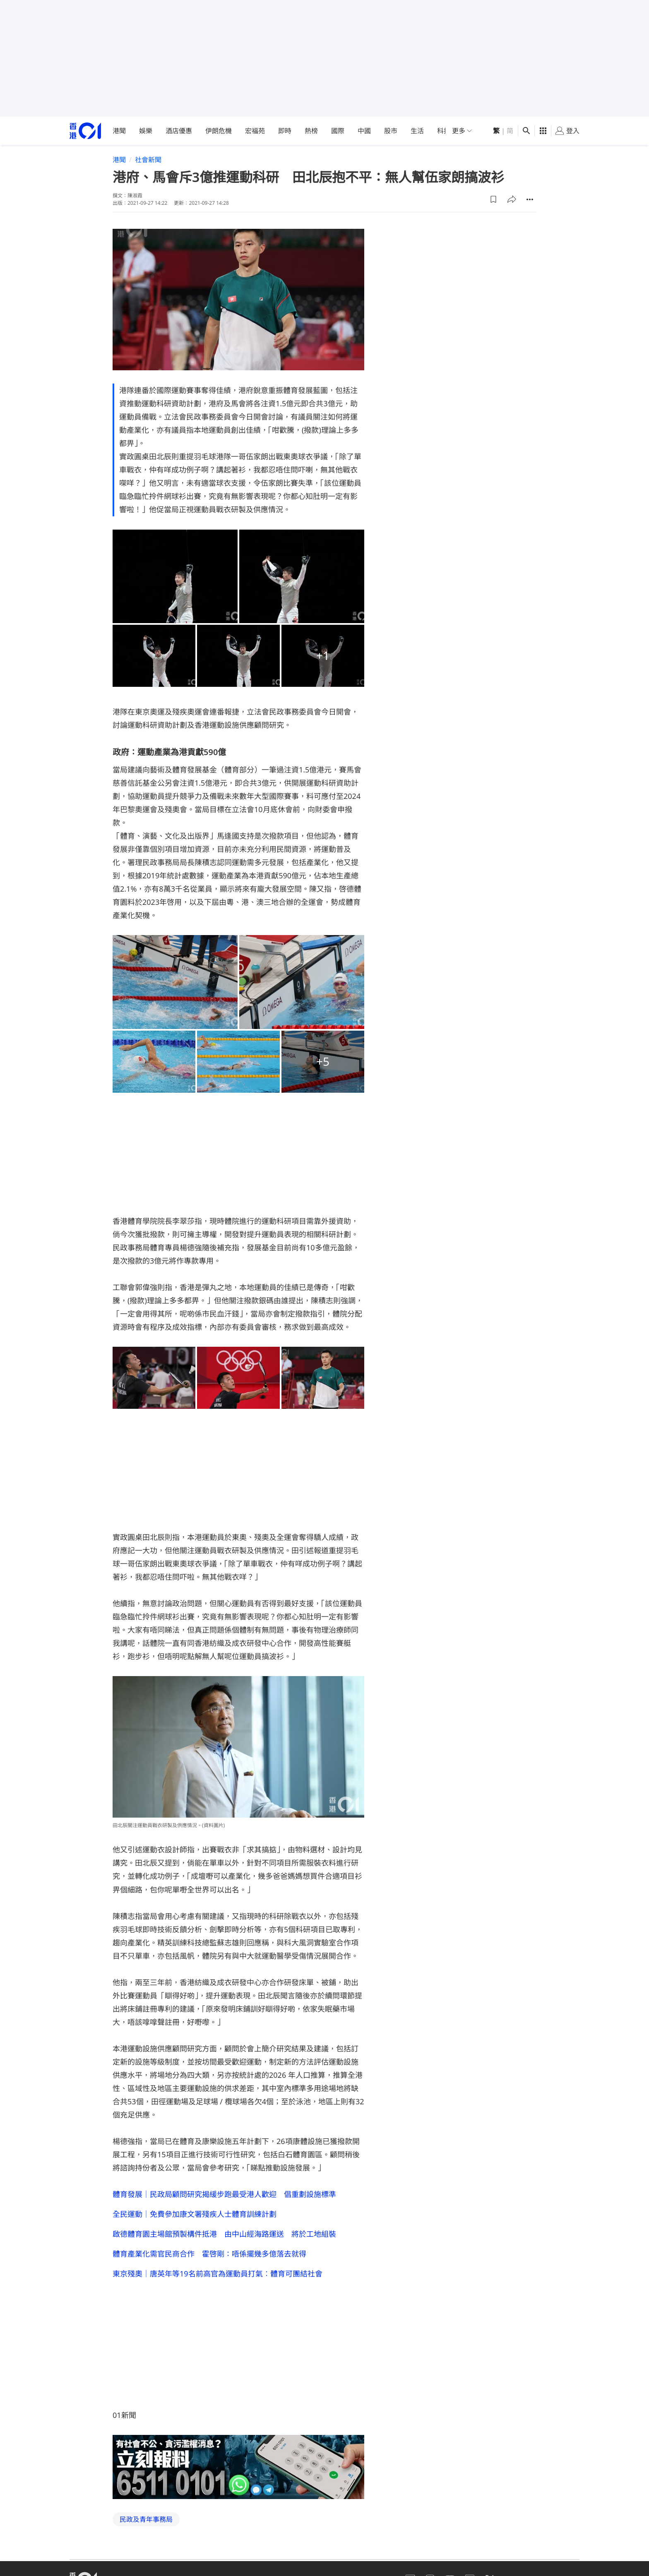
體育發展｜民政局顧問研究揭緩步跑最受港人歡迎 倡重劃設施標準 (224, 2194)
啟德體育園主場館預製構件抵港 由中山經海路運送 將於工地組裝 (224, 2234)
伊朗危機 (218, 130)
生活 (417, 130)
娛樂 (145, 130)
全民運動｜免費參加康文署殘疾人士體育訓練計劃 (194, 2214)
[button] (493, 199)
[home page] (85, 130)
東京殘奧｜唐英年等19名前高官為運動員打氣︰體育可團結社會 (217, 2274)
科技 (443, 130)
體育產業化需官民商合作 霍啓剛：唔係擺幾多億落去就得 (209, 2254)
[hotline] (238, 2467)
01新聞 (124, 2415)
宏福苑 (255, 130)
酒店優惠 (179, 130)
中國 (364, 130)
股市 (390, 130)
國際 (337, 130)
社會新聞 (148, 159)
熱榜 (311, 130)
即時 (284, 130)
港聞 (119, 130)
